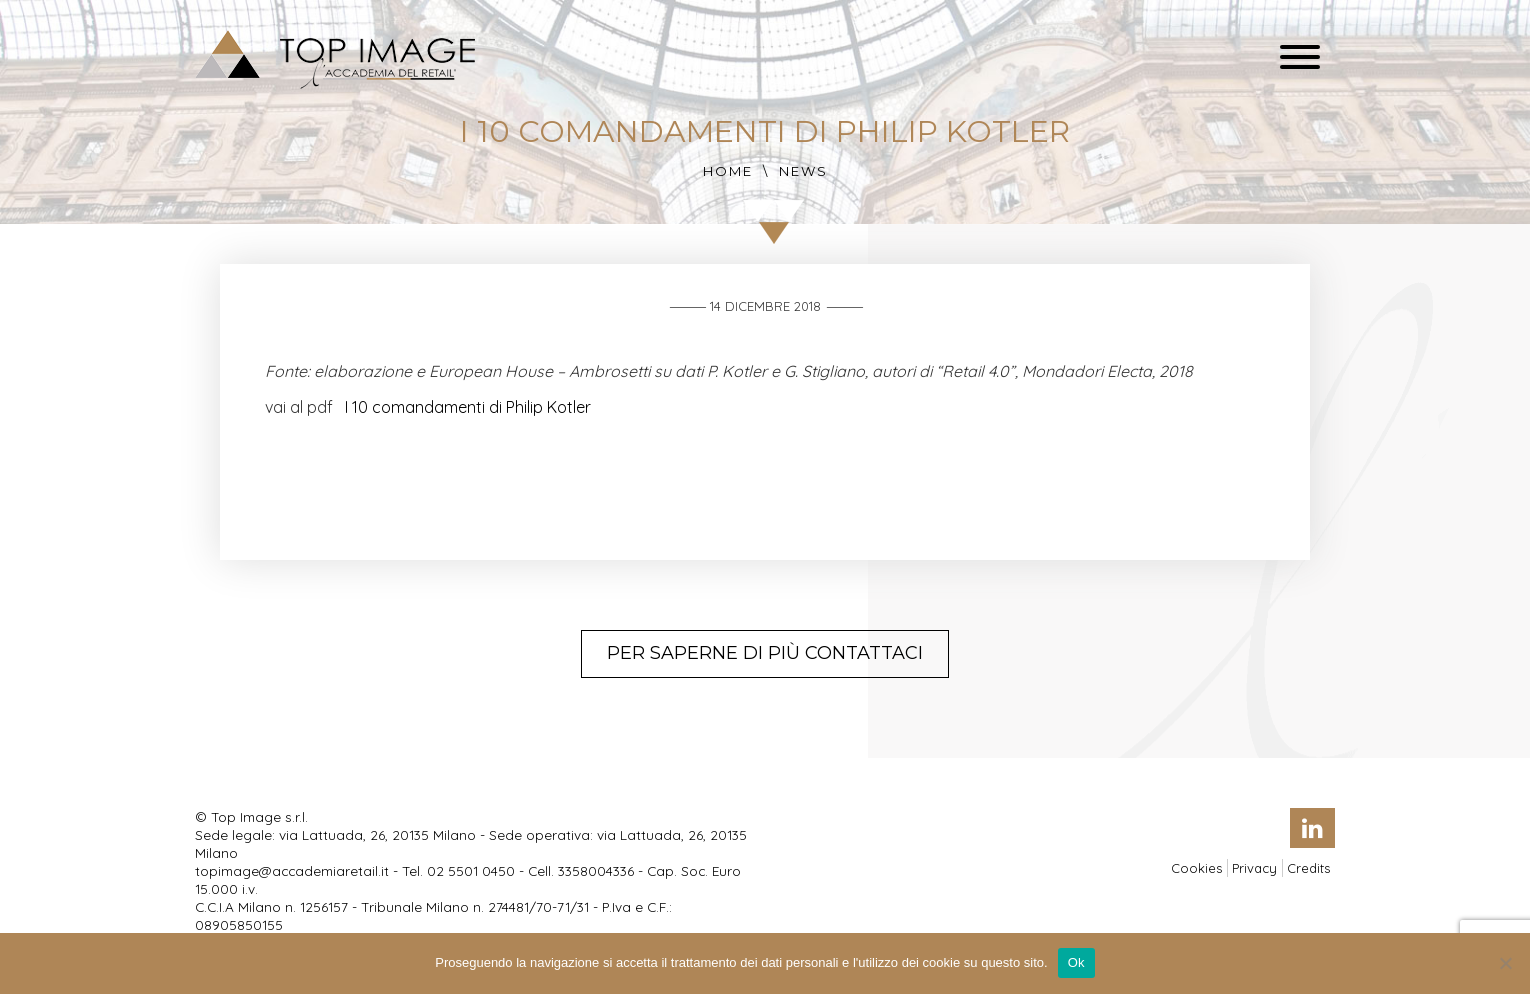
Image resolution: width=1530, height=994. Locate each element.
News (803, 171)
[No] (1505, 963)
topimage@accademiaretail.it (292, 870)
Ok (1076, 962)
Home (728, 171)
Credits (1308, 868)
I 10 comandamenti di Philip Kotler (468, 407)
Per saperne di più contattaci (765, 653)
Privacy (1254, 868)
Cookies (1196, 868)
